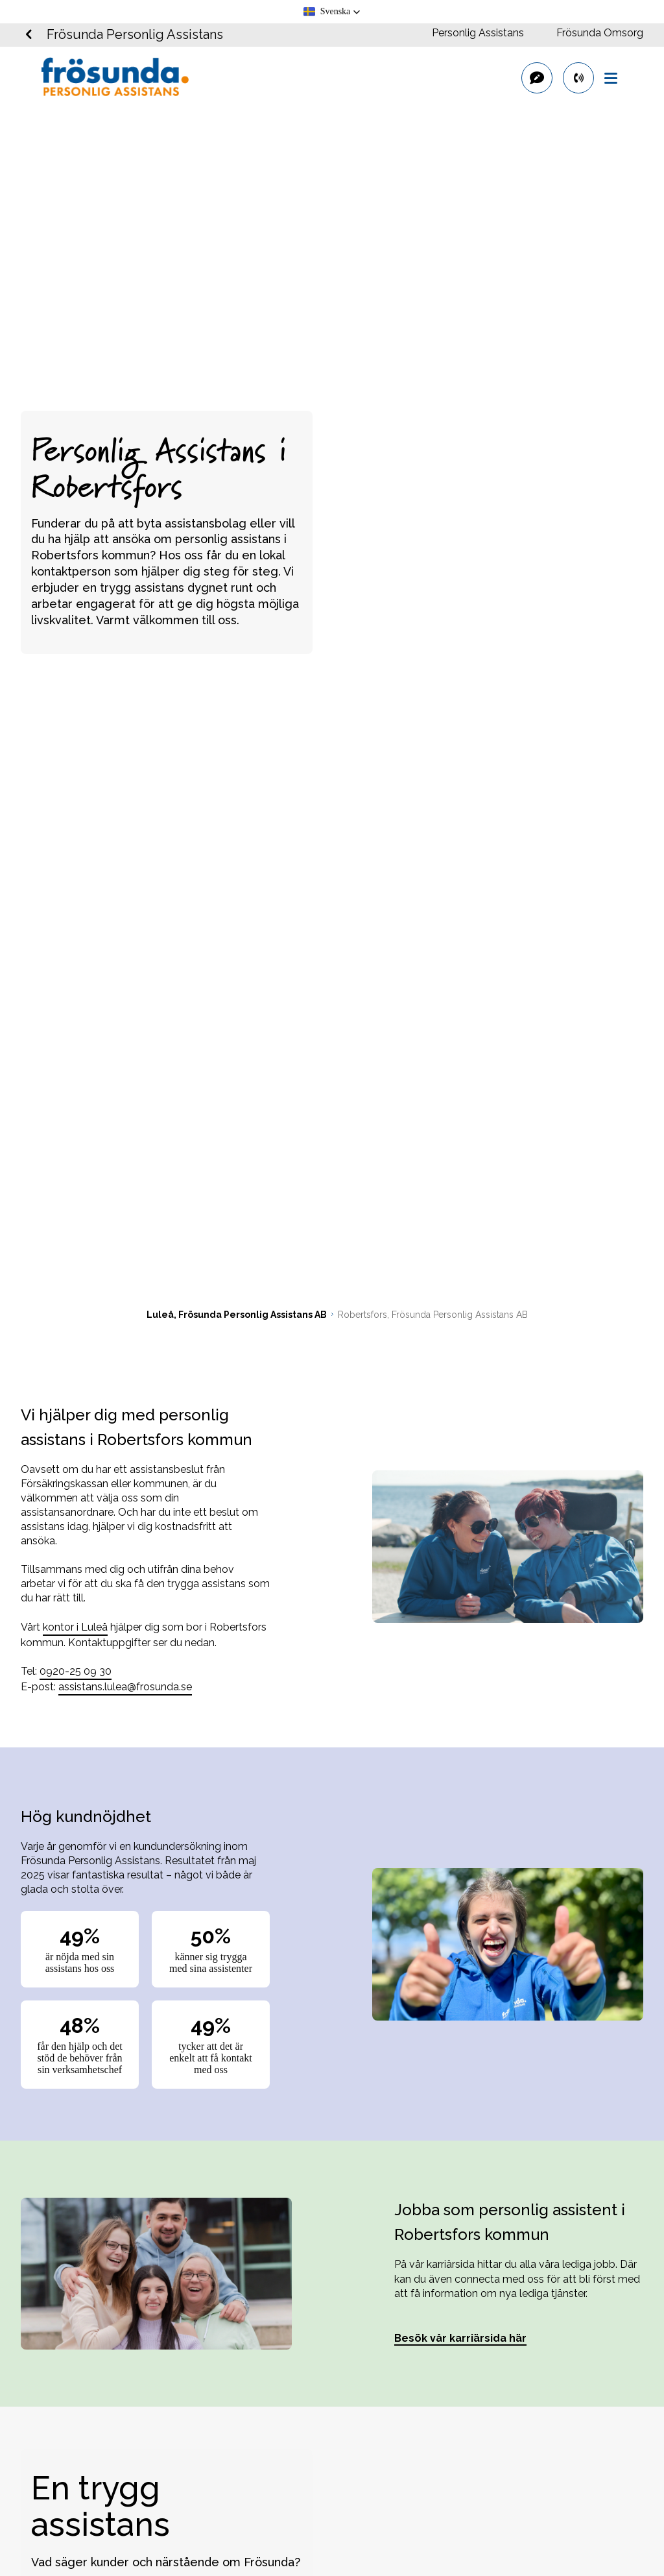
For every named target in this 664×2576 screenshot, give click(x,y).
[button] (332, 12)
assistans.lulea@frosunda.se (125, 1687)
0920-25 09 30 (76, 1671)
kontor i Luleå (75, 1627)
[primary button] (578, 77)
